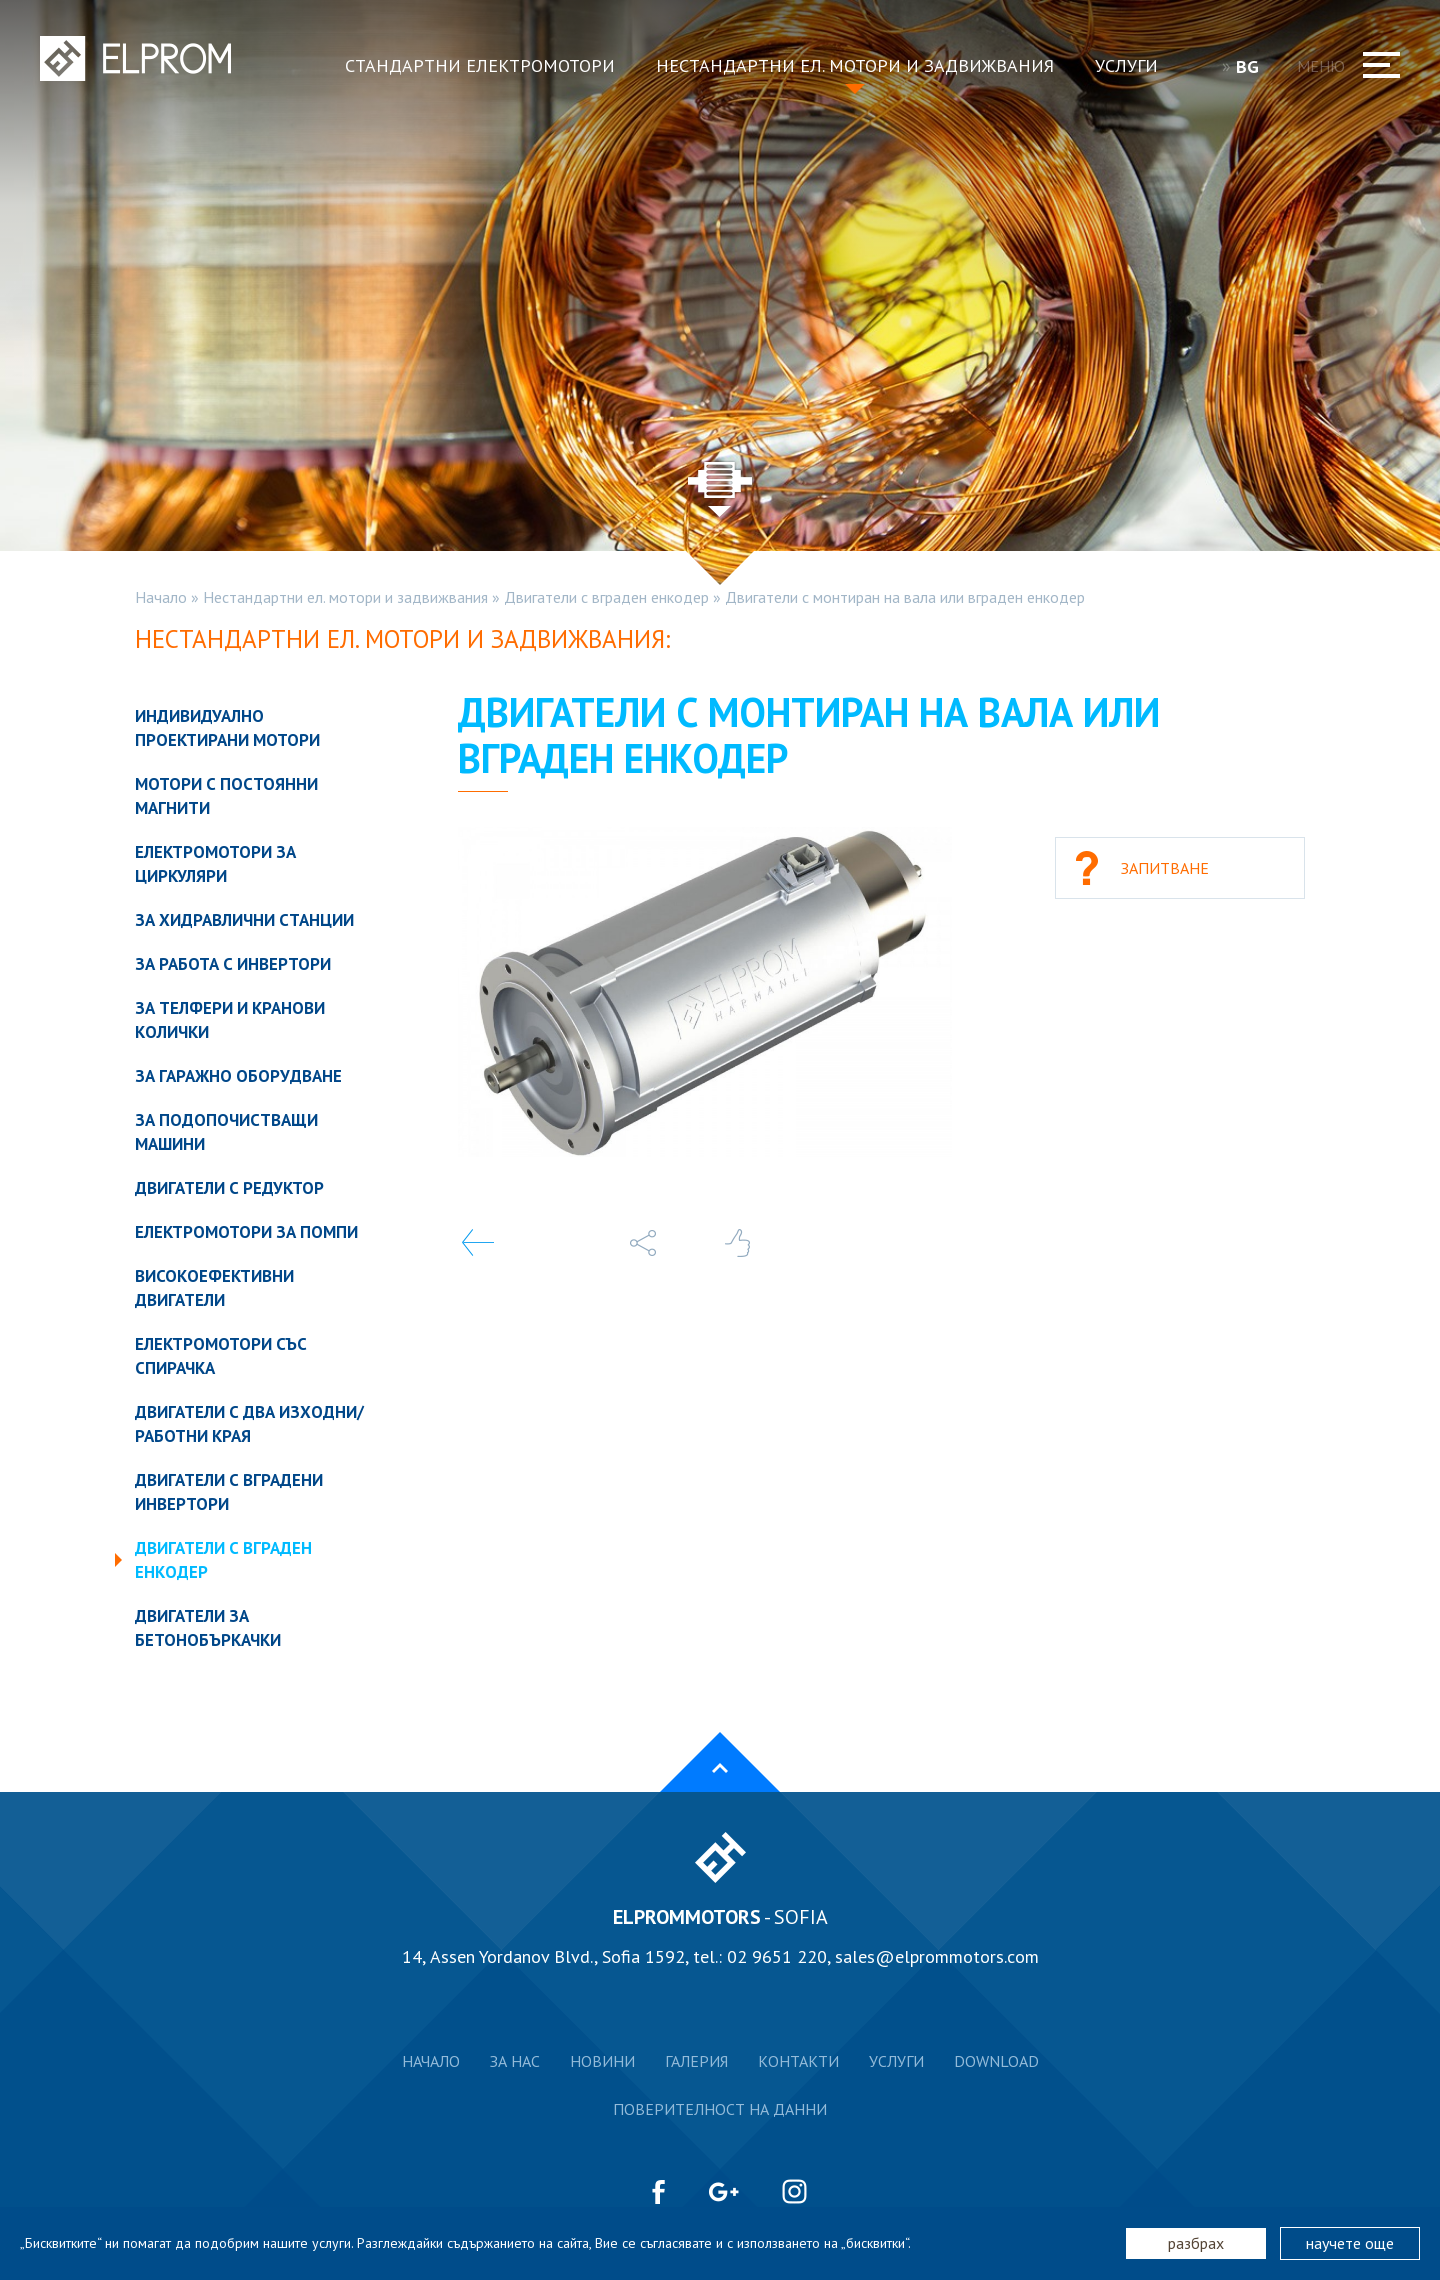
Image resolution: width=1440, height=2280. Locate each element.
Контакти (798, 2061)
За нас (515, 2061)
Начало (161, 597)
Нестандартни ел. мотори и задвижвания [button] (855, 65)
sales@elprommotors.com (937, 1956)
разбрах (1196, 2243)
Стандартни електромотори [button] (480, 65)
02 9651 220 (777, 1956)
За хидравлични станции (244, 920)
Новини (602, 2061)
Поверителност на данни (720, 2109)
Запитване (1165, 868)
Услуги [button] (1126, 65)
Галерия (696, 2061)
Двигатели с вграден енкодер (606, 597)
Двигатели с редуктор (229, 1188)
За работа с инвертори (233, 964)
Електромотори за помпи (246, 1232)
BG (1254, 66)
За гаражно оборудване (238, 1076)
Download (996, 2061)
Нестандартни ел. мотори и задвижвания (345, 597)
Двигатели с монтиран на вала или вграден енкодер (905, 597)
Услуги (896, 2061)
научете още (1350, 2243)
